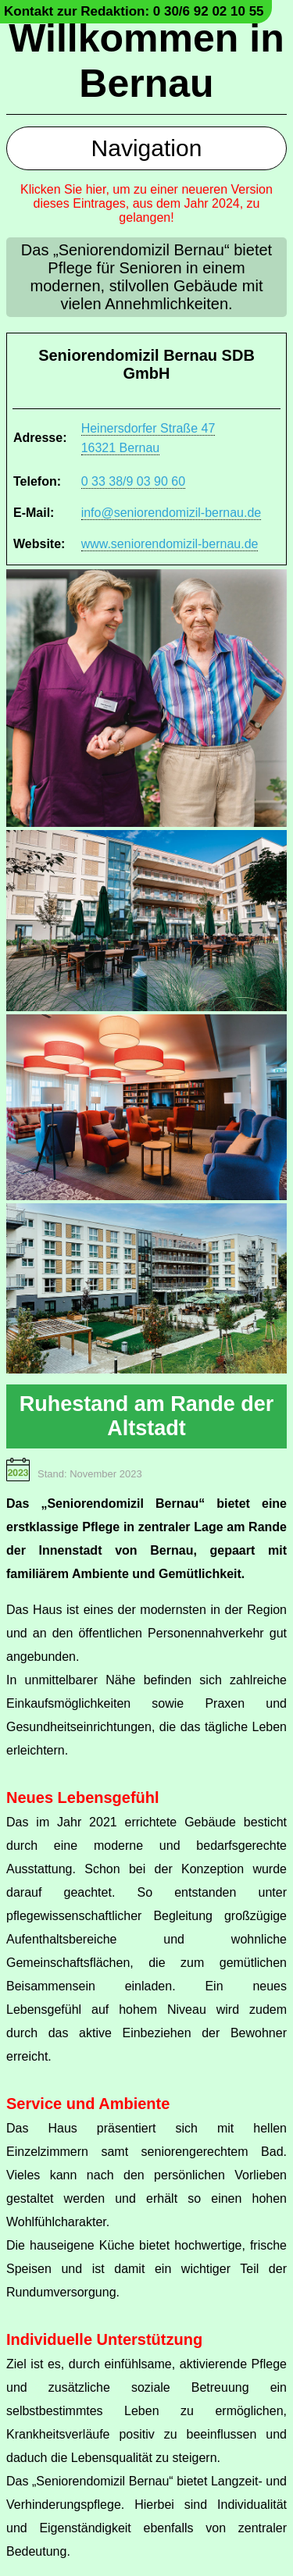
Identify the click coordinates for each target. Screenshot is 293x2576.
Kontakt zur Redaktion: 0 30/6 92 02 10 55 (134, 11)
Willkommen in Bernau (146, 60)
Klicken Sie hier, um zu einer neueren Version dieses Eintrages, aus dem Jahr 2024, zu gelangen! (146, 203)
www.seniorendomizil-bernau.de (170, 543)
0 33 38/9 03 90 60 (133, 481)
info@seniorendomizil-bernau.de (171, 512)
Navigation (146, 148)
